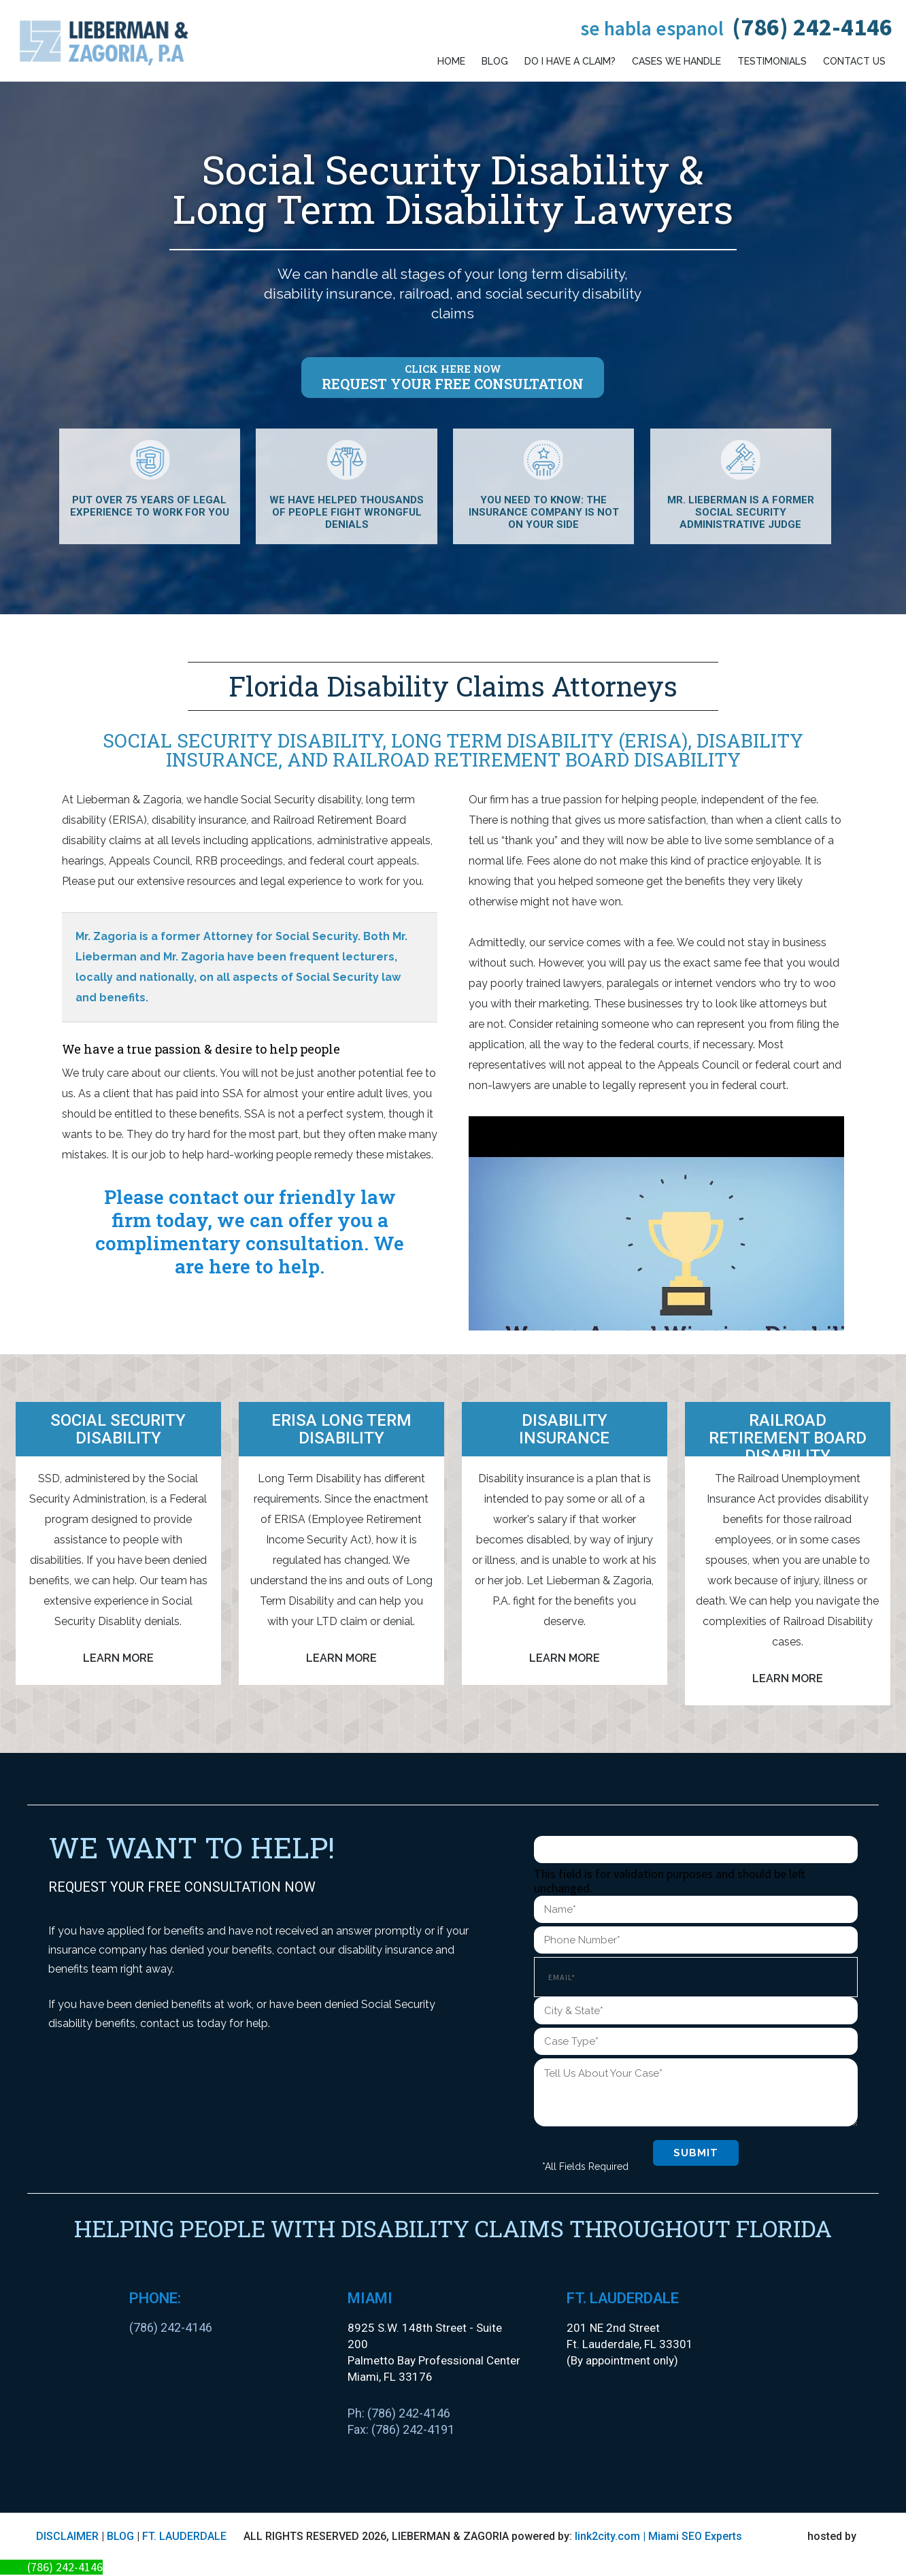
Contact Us (854, 61)
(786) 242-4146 (812, 27)
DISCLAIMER (67, 2536)
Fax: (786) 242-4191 (401, 2429)
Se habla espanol (652, 28)
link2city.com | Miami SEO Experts (658, 2536)
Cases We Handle (676, 61)
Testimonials (772, 61)
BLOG (120, 2536)
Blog (495, 61)
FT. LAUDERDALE (184, 2536)
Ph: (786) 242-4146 (399, 2413)
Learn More (118, 1658)
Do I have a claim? (570, 61)
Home (451, 61)
